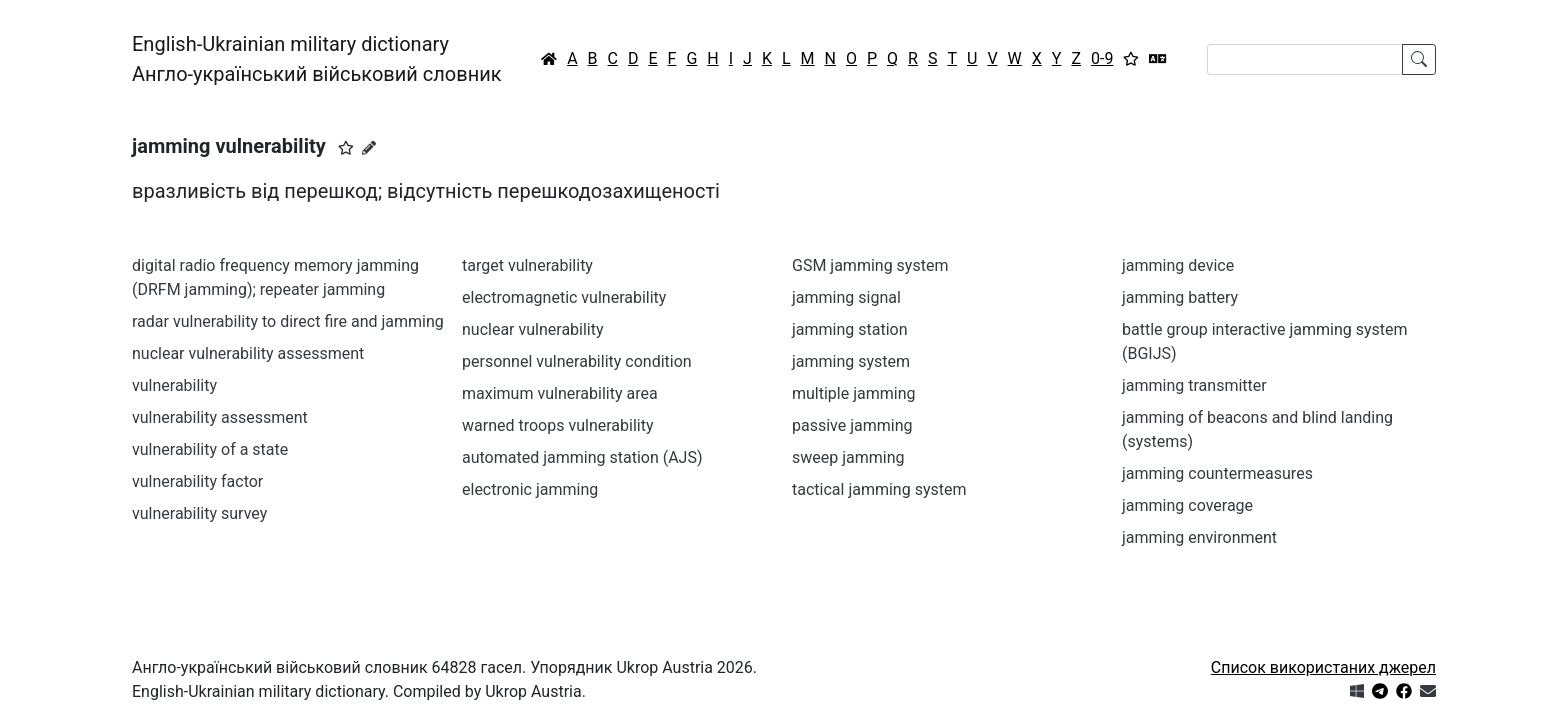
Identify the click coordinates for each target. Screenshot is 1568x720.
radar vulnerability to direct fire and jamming (288, 321)
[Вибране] (1131, 59)
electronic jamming (530, 489)
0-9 (1102, 58)
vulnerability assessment (220, 417)
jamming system (851, 361)
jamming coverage (1187, 505)
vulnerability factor (197, 481)
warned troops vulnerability (557, 425)
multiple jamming (854, 393)
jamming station (850, 329)
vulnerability (174, 385)
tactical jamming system (879, 489)
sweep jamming (848, 457)
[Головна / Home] (549, 59)
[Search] (1305, 59)
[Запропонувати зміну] (369, 148)
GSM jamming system (870, 265)
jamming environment (1199, 537)
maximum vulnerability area (560, 393)
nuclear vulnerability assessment (248, 353)
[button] (346, 148)
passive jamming (852, 425)
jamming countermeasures (1217, 473)
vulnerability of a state (210, 449)
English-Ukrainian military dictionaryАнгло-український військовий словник (317, 59)
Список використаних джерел (1323, 667)
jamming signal (846, 297)
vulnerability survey (199, 513)
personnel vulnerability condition (577, 361)
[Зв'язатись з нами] (1428, 691)
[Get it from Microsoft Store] (1357, 691)
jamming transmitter (1194, 385)
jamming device (1178, 265)
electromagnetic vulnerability (564, 297)
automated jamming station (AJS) (582, 457)
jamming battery (1180, 297)
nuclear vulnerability (533, 329)
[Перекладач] (1158, 59)
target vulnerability (527, 265)
